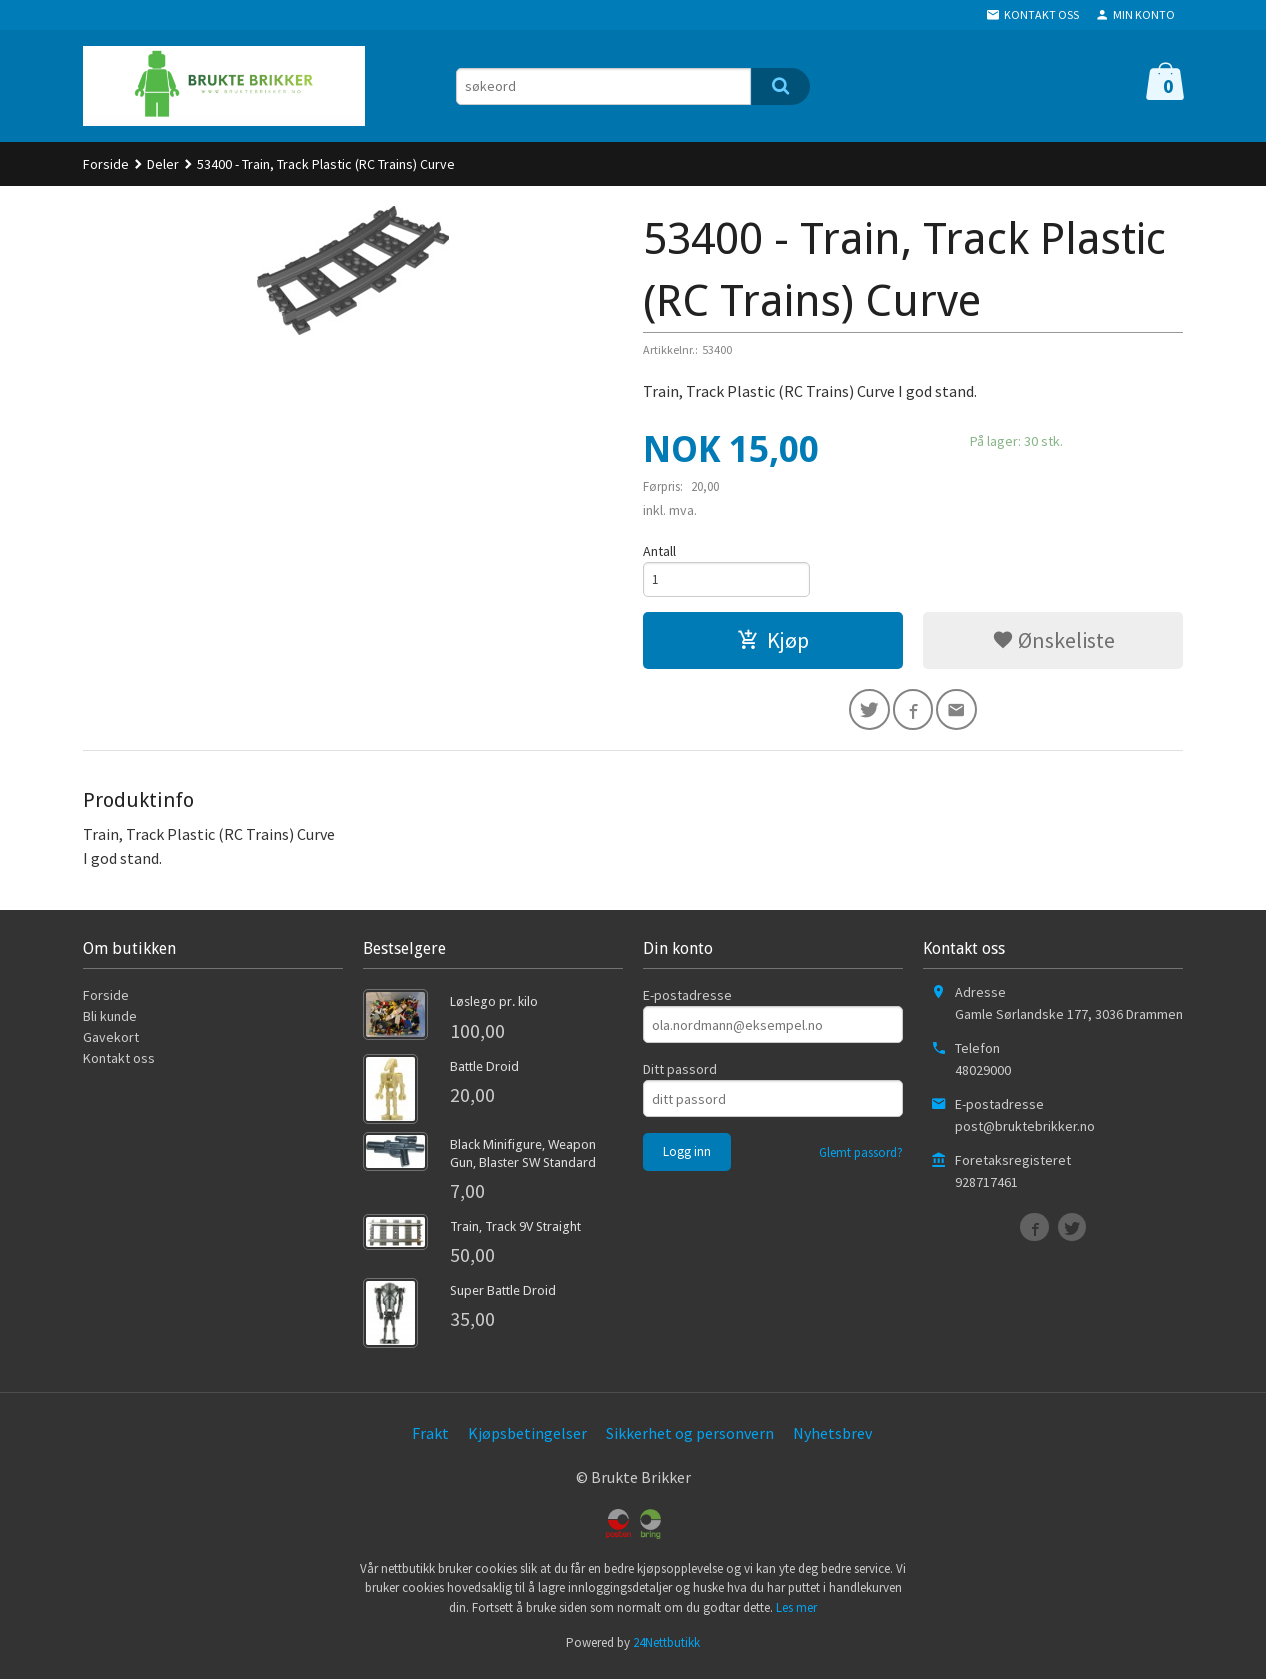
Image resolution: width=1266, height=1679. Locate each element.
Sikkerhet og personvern (690, 1439)
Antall (659, 551)
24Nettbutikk (666, 1649)
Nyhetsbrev (832, 1439)
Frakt (430, 1439)
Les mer (796, 1613)
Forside (106, 164)
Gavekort (111, 1043)
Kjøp (773, 643)
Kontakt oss (119, 1064)
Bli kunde (110, 1022)
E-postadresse (687, 1001)
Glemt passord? (861, 1158)
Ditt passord (680, 1075)
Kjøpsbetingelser (527, 1439)
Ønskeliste (1053, 643)
